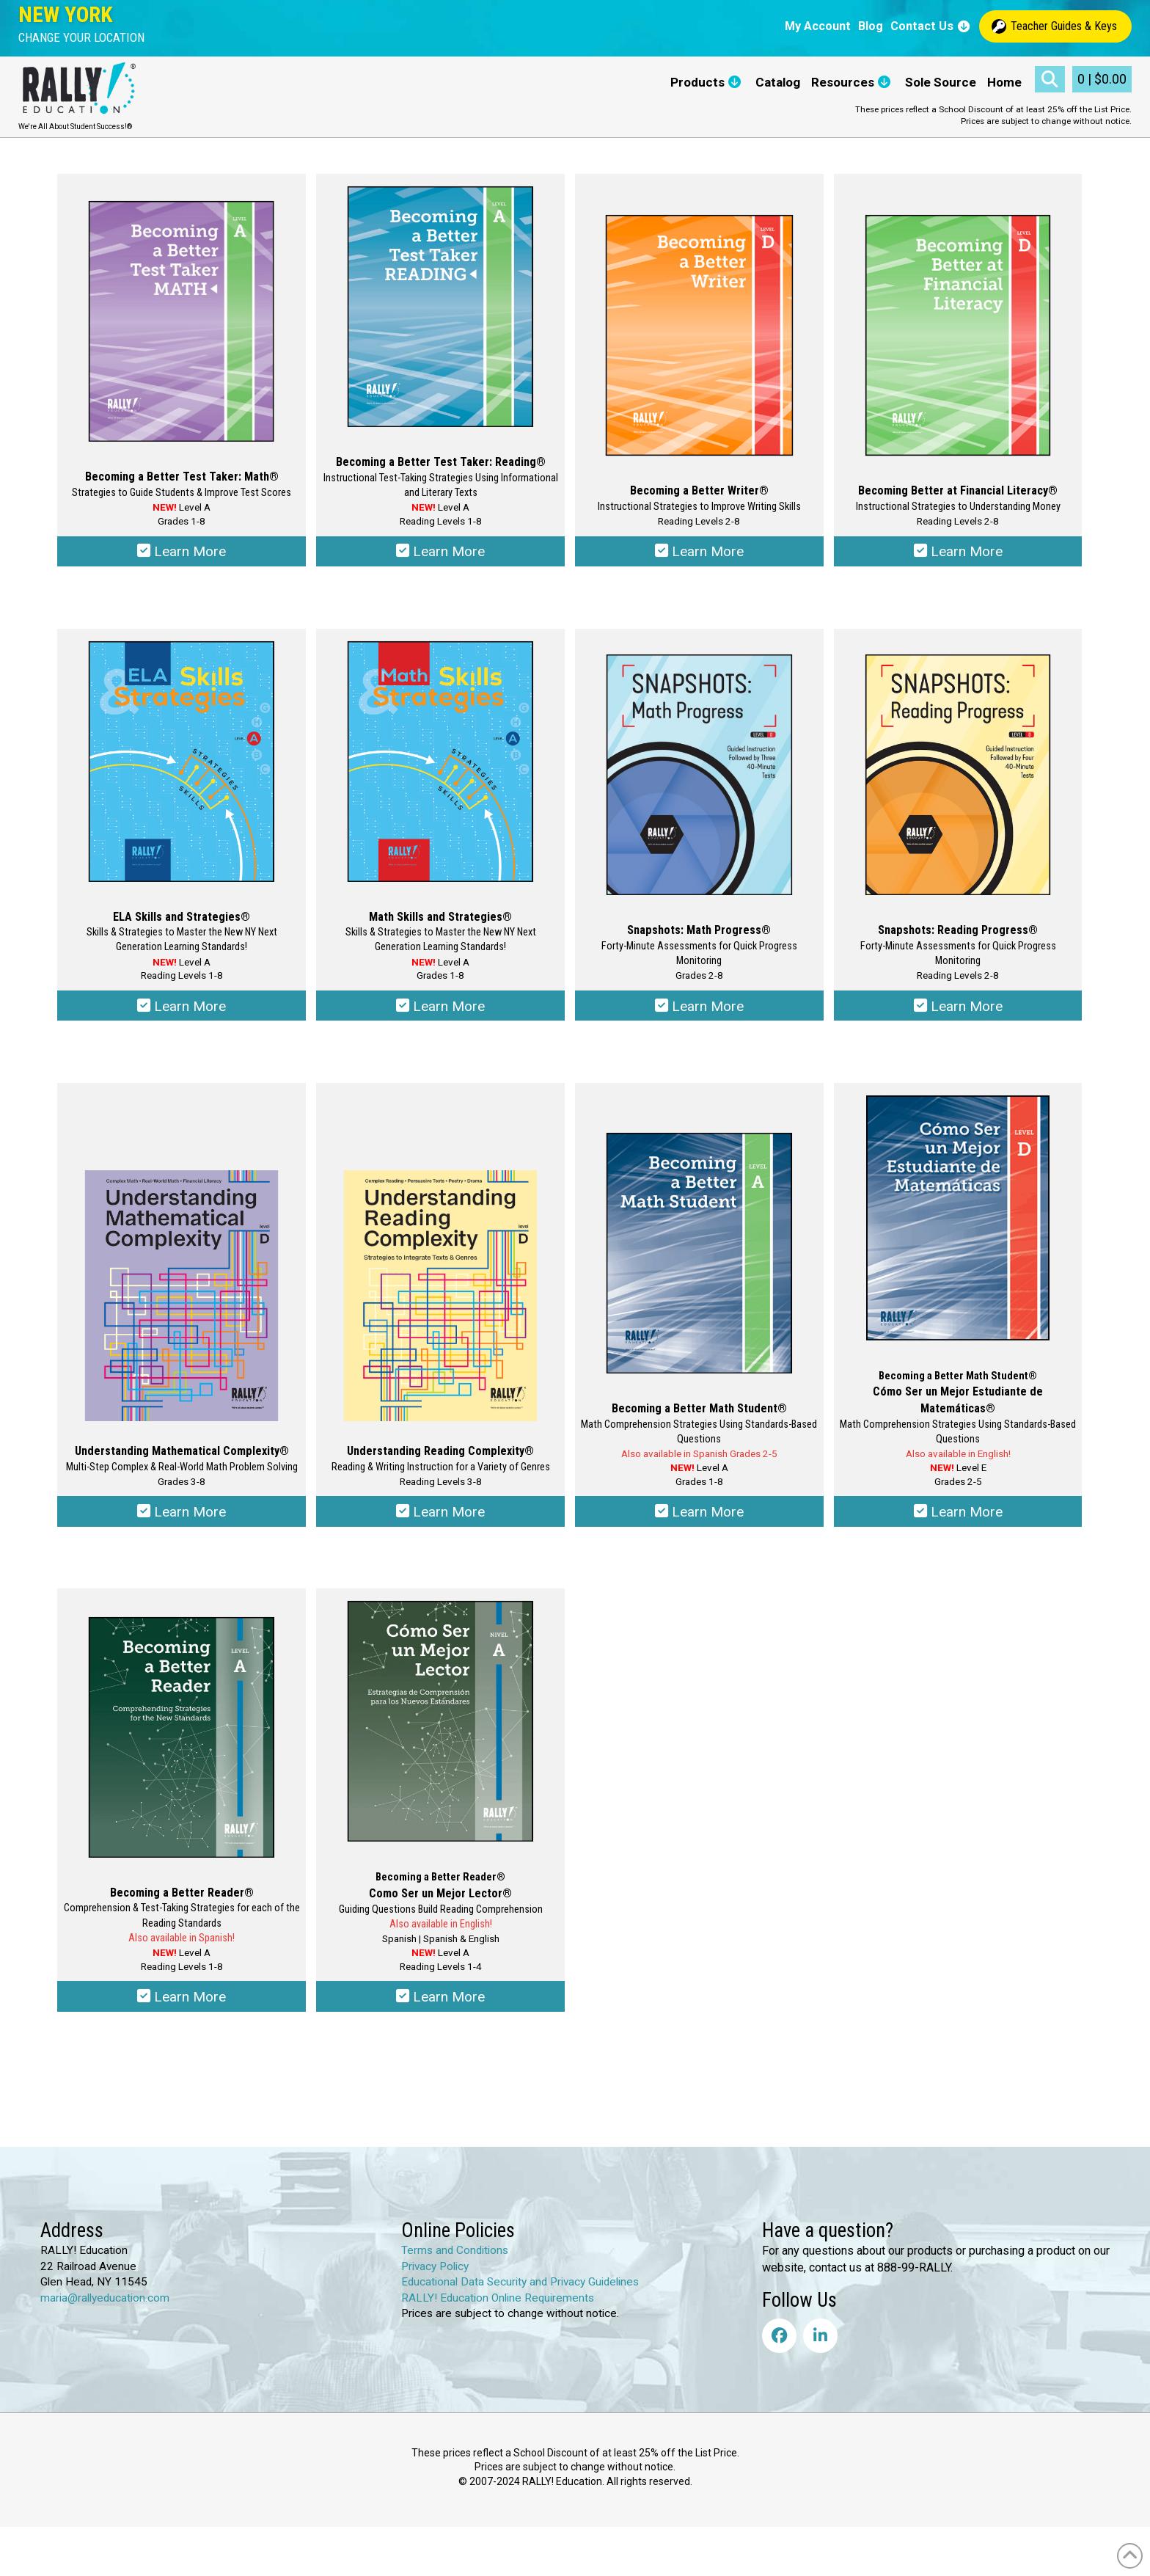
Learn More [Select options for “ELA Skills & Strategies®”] (181, 1011)
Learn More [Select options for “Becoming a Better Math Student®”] (699, 1520)
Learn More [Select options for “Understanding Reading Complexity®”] (440, 1520)
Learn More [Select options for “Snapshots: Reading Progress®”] (958, 1011)
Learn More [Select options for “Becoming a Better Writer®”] (699, 553)
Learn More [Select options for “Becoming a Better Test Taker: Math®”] (181, 553)
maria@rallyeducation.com (104, 2309)
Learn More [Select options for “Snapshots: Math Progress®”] (699, 1011)
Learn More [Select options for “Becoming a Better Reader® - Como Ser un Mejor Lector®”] (440, 2008)
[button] (81, 38)
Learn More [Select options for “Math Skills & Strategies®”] (440, 1011)
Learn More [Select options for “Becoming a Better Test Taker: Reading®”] (440, 553)
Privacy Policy (435, 2278)
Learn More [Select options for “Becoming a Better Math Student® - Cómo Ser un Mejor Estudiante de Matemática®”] (958, 1520)
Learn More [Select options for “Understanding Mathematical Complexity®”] (181, 1520)
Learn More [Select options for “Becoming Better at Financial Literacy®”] (958, 553)
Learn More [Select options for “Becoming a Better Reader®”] (181, 2008)
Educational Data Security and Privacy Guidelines (520, 2294)
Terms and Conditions (454, 2262)
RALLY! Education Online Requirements (497, 2309)
